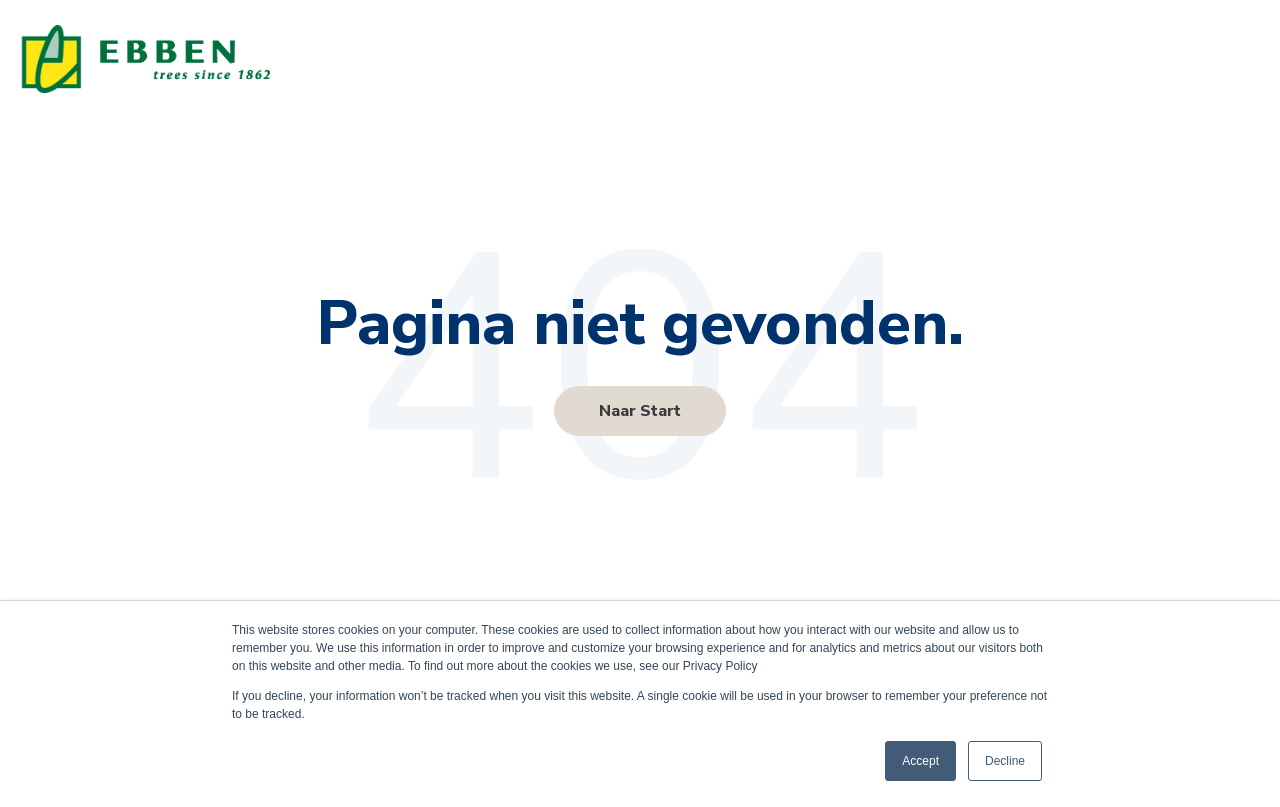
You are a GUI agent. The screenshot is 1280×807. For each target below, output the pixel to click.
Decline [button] (1005, 761)
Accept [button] (920, 761)
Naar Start (640, 411)
